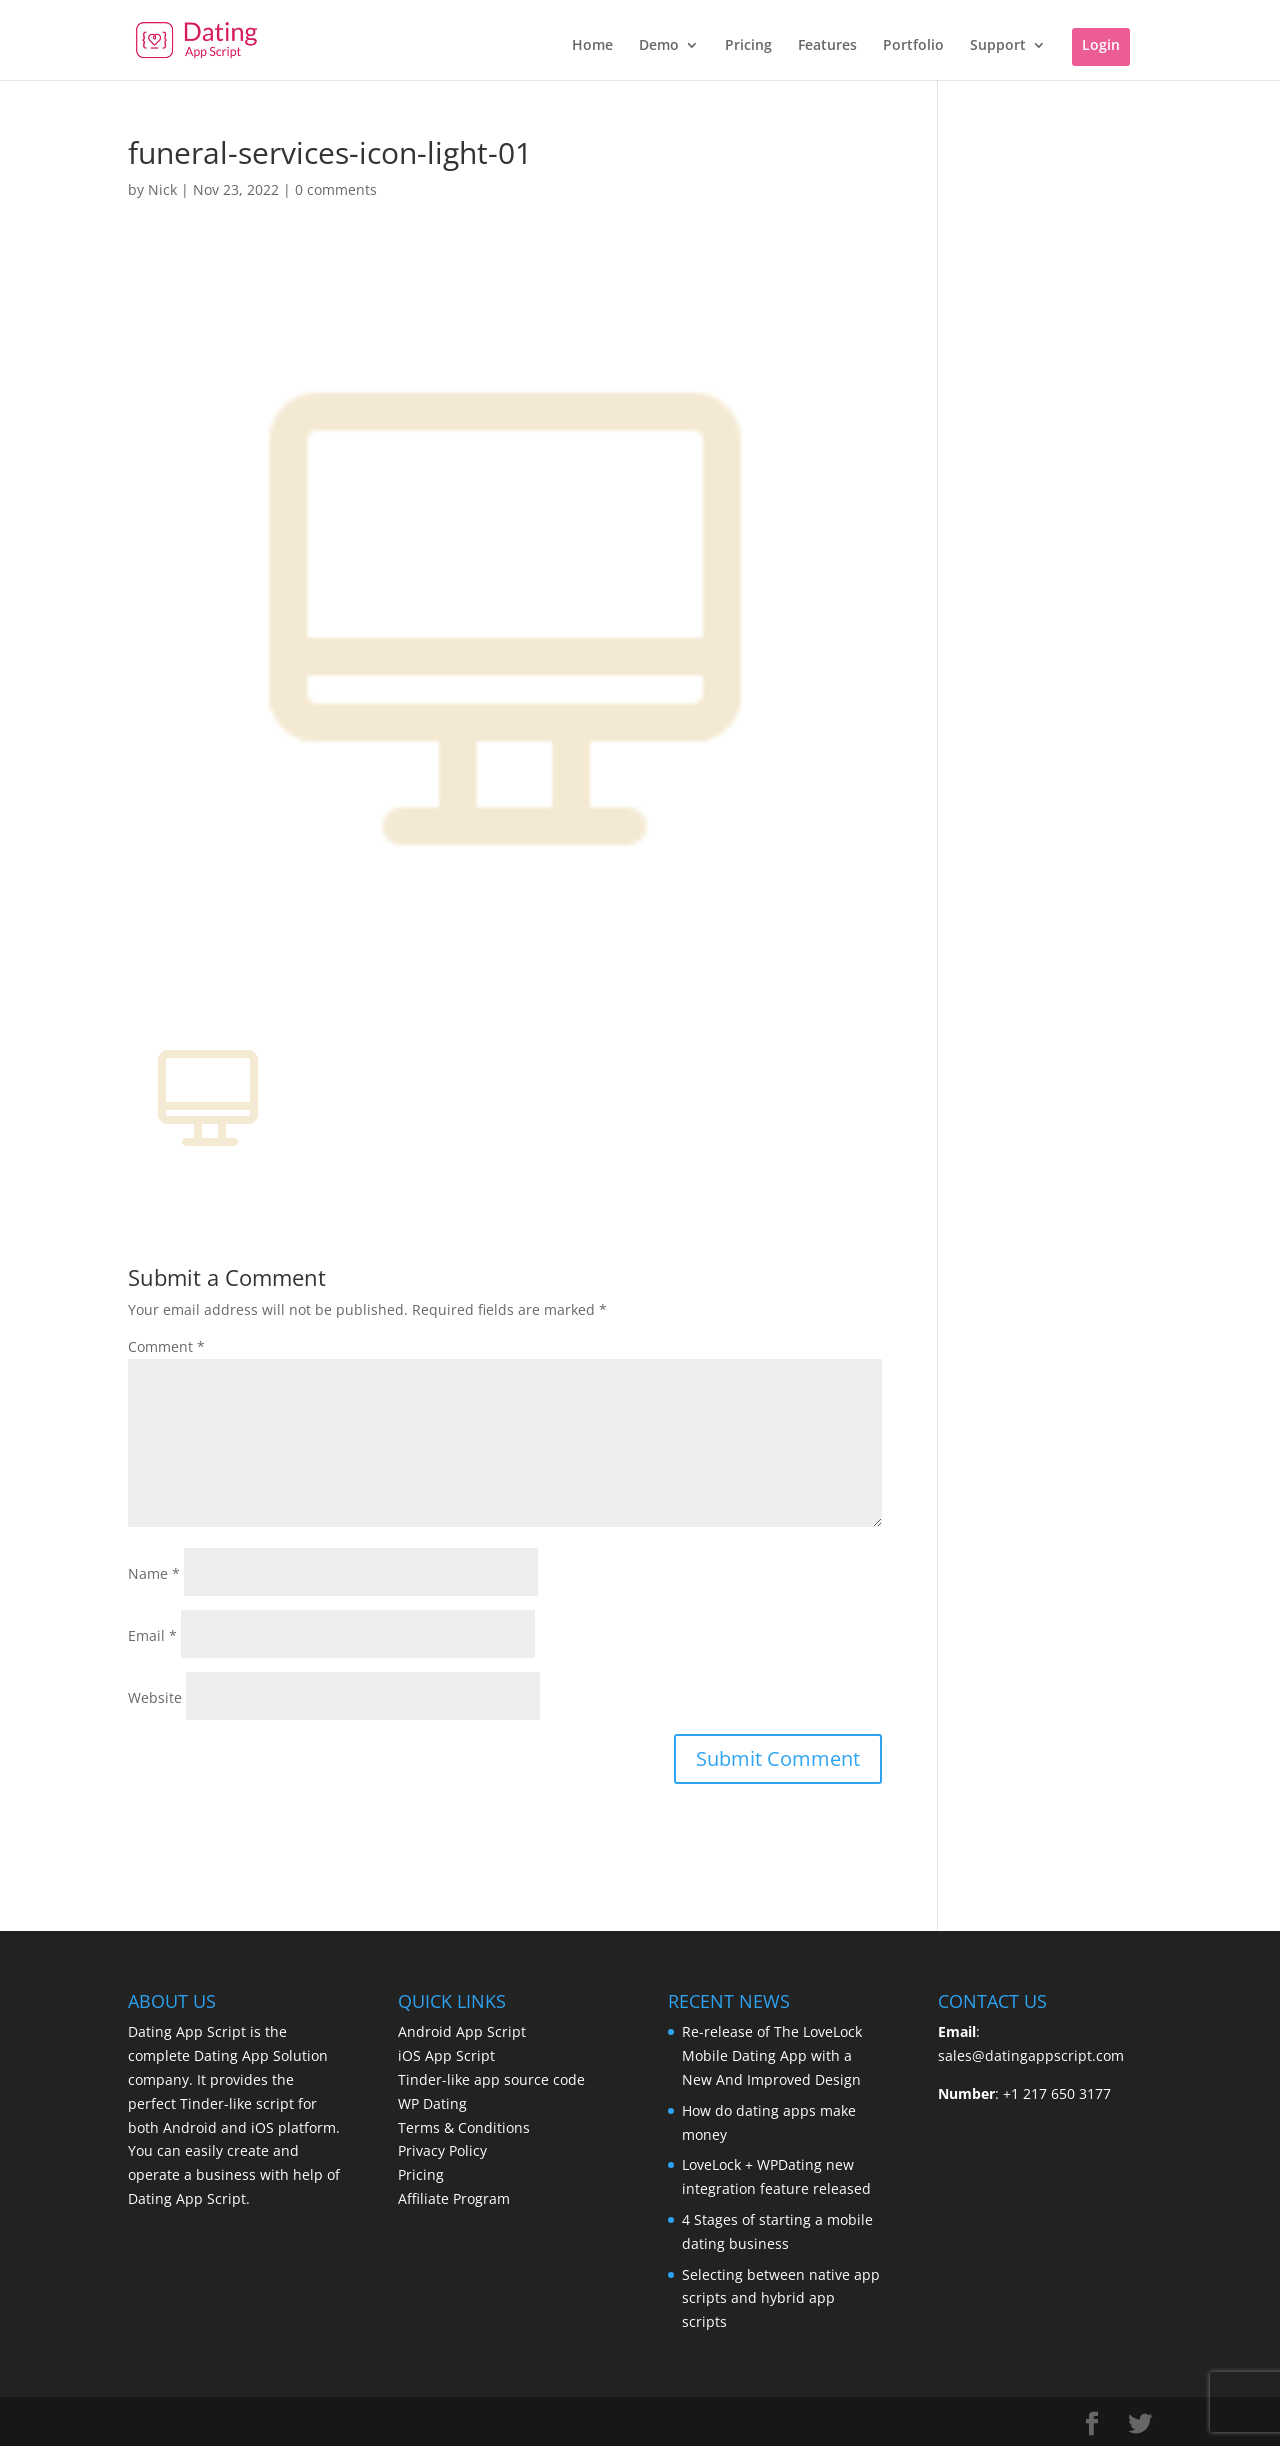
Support (998, 46)
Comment (166, 1346)
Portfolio (913, 46)
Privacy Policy (442, 2150)
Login (1101, 44)
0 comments (336, 189)
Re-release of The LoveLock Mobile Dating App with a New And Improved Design (772, 2055)
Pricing (748, 46)
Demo (659, 46)
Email (152, 1635)
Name (154, 1573)
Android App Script (462, 2031)
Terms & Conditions (464, 2127)
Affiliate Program (454, 2198)
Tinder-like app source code (491, 2079)
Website (155, 1697)
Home (592, 46)
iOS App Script (446, 2055)
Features (827, 46)
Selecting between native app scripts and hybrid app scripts (781, 2298)
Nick (162, 189)
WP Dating (432, 2103)
